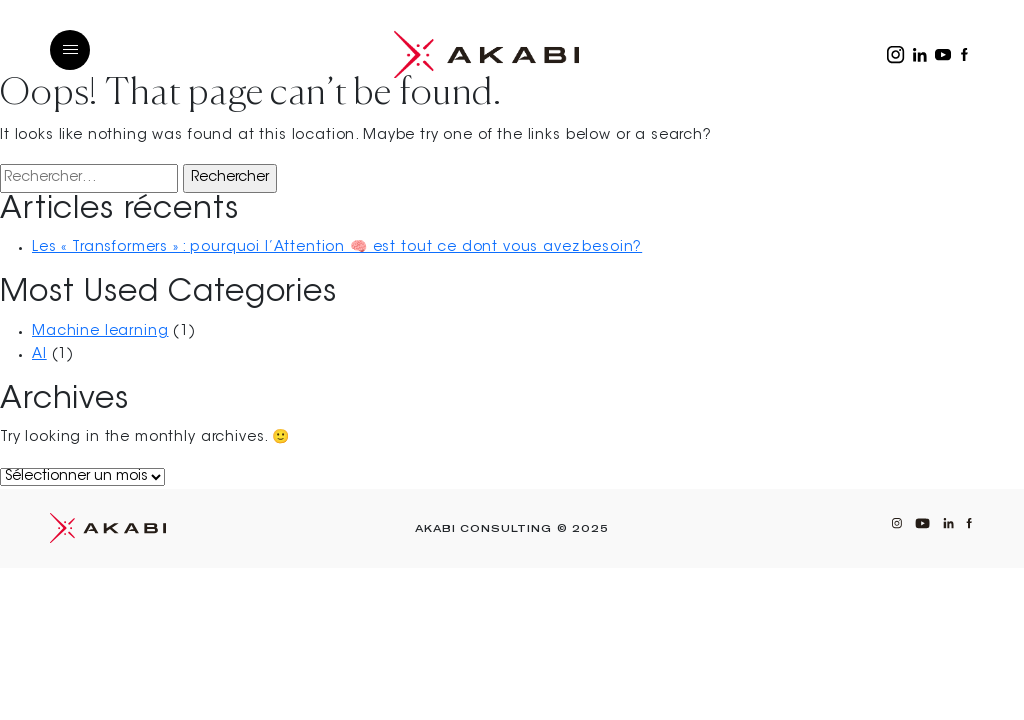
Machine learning (100, 332)
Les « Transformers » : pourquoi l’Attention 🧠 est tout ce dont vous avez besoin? (337, 248)
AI (39, 355)
